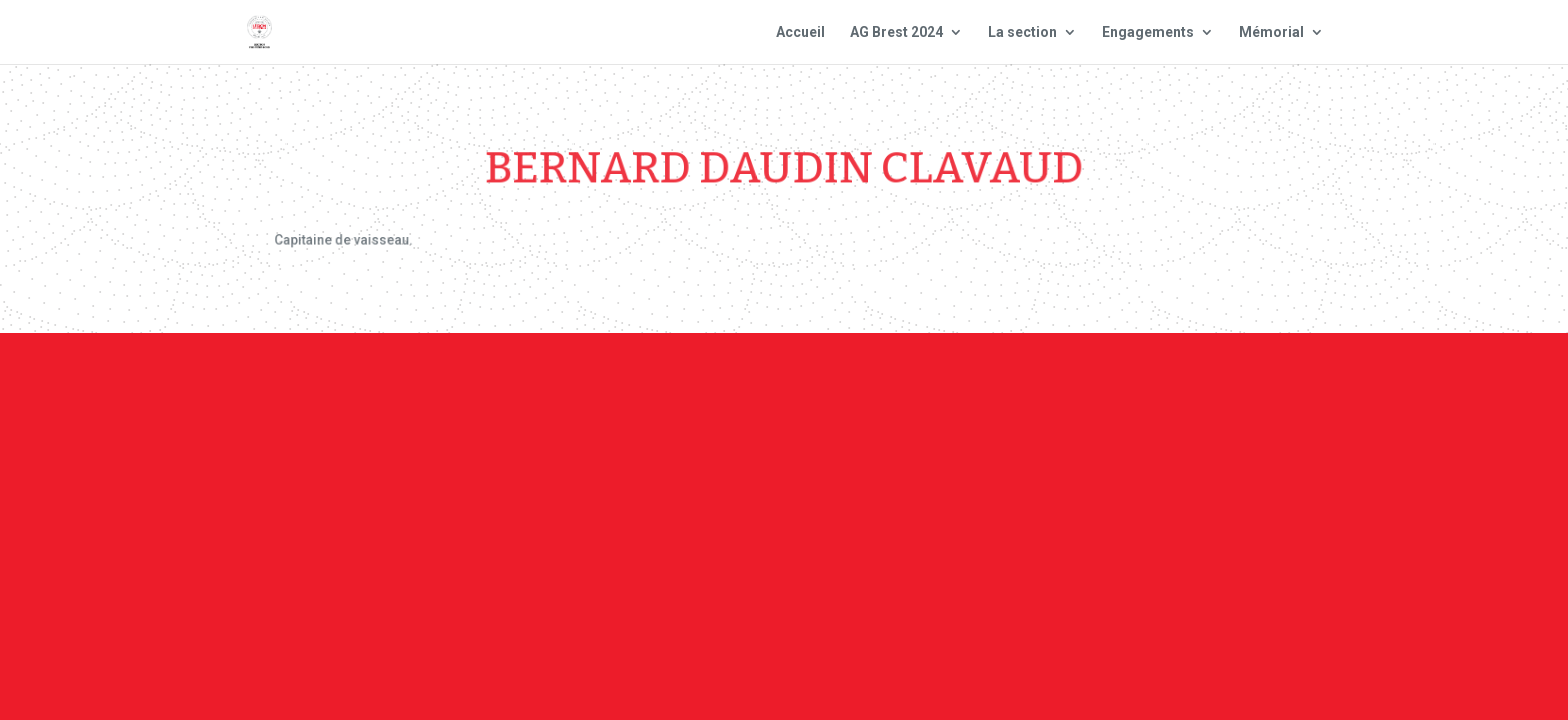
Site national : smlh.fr (1216, 389)
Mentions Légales (909, 389)
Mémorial (1271, 32)
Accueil (800, 32)
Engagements (1148, 32)
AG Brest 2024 (896, 32)
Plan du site (1053, 389)
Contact (781, 389)
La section (1022, 32)
